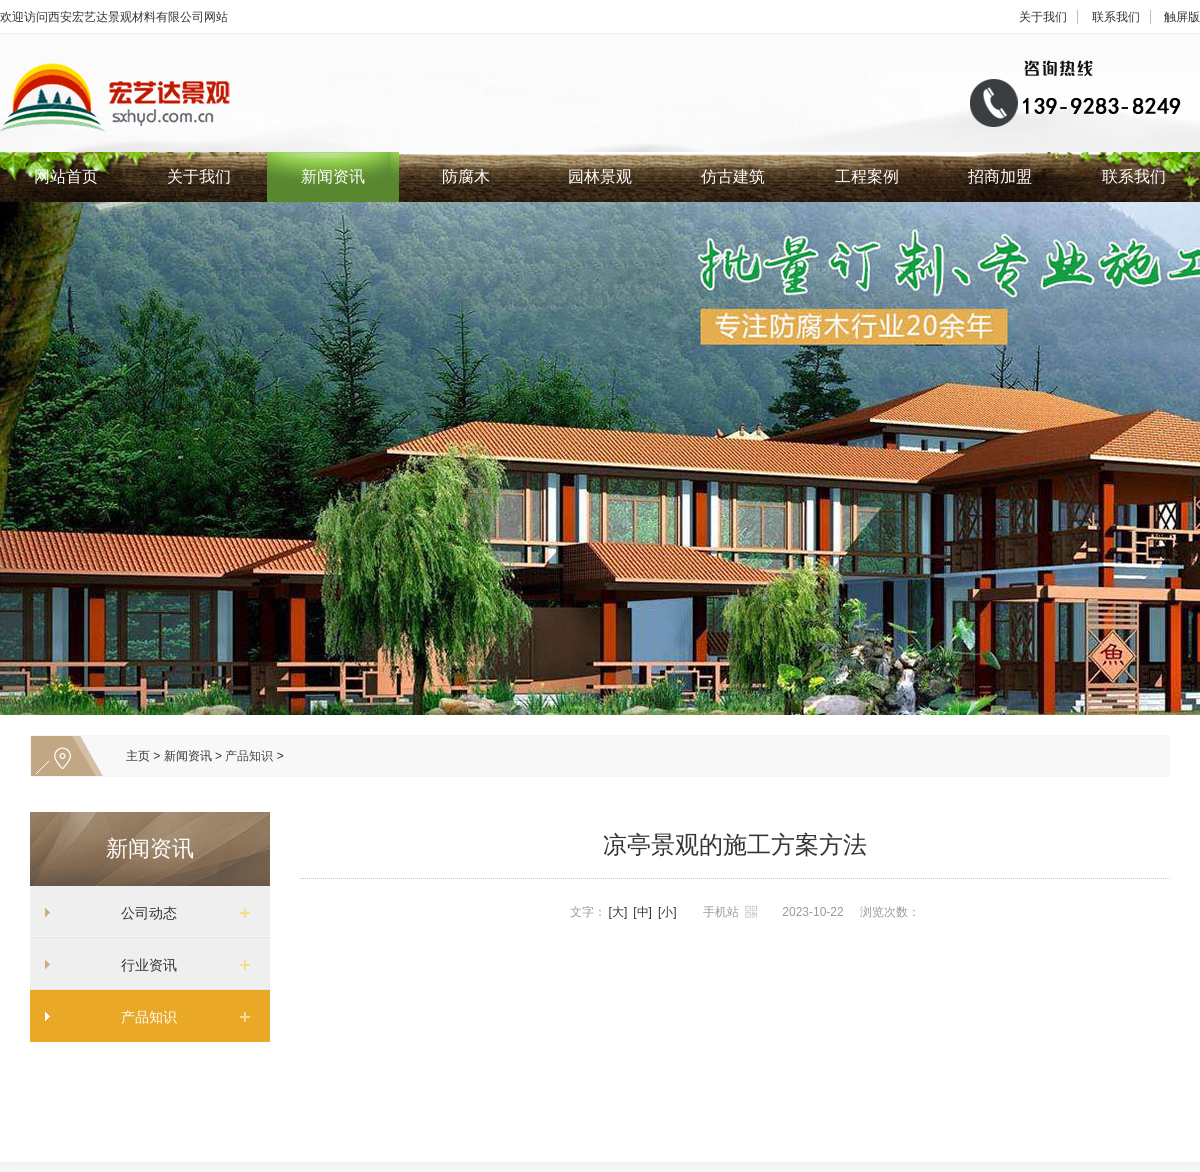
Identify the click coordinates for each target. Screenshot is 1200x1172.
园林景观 (600, 176)
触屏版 (1182, 17)
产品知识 (249, 756)
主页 (138, 756)
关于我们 (1043, 17)
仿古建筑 (733, 176)
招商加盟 (1000, 176)
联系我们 (1116, 17)
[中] (642, 912)
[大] (618, 912)
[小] (667, 912)
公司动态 (142, 913)
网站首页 (66, 176)
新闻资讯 (333, 176)
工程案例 (867, 176)
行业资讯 (142, 965)
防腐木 (466, 176)
